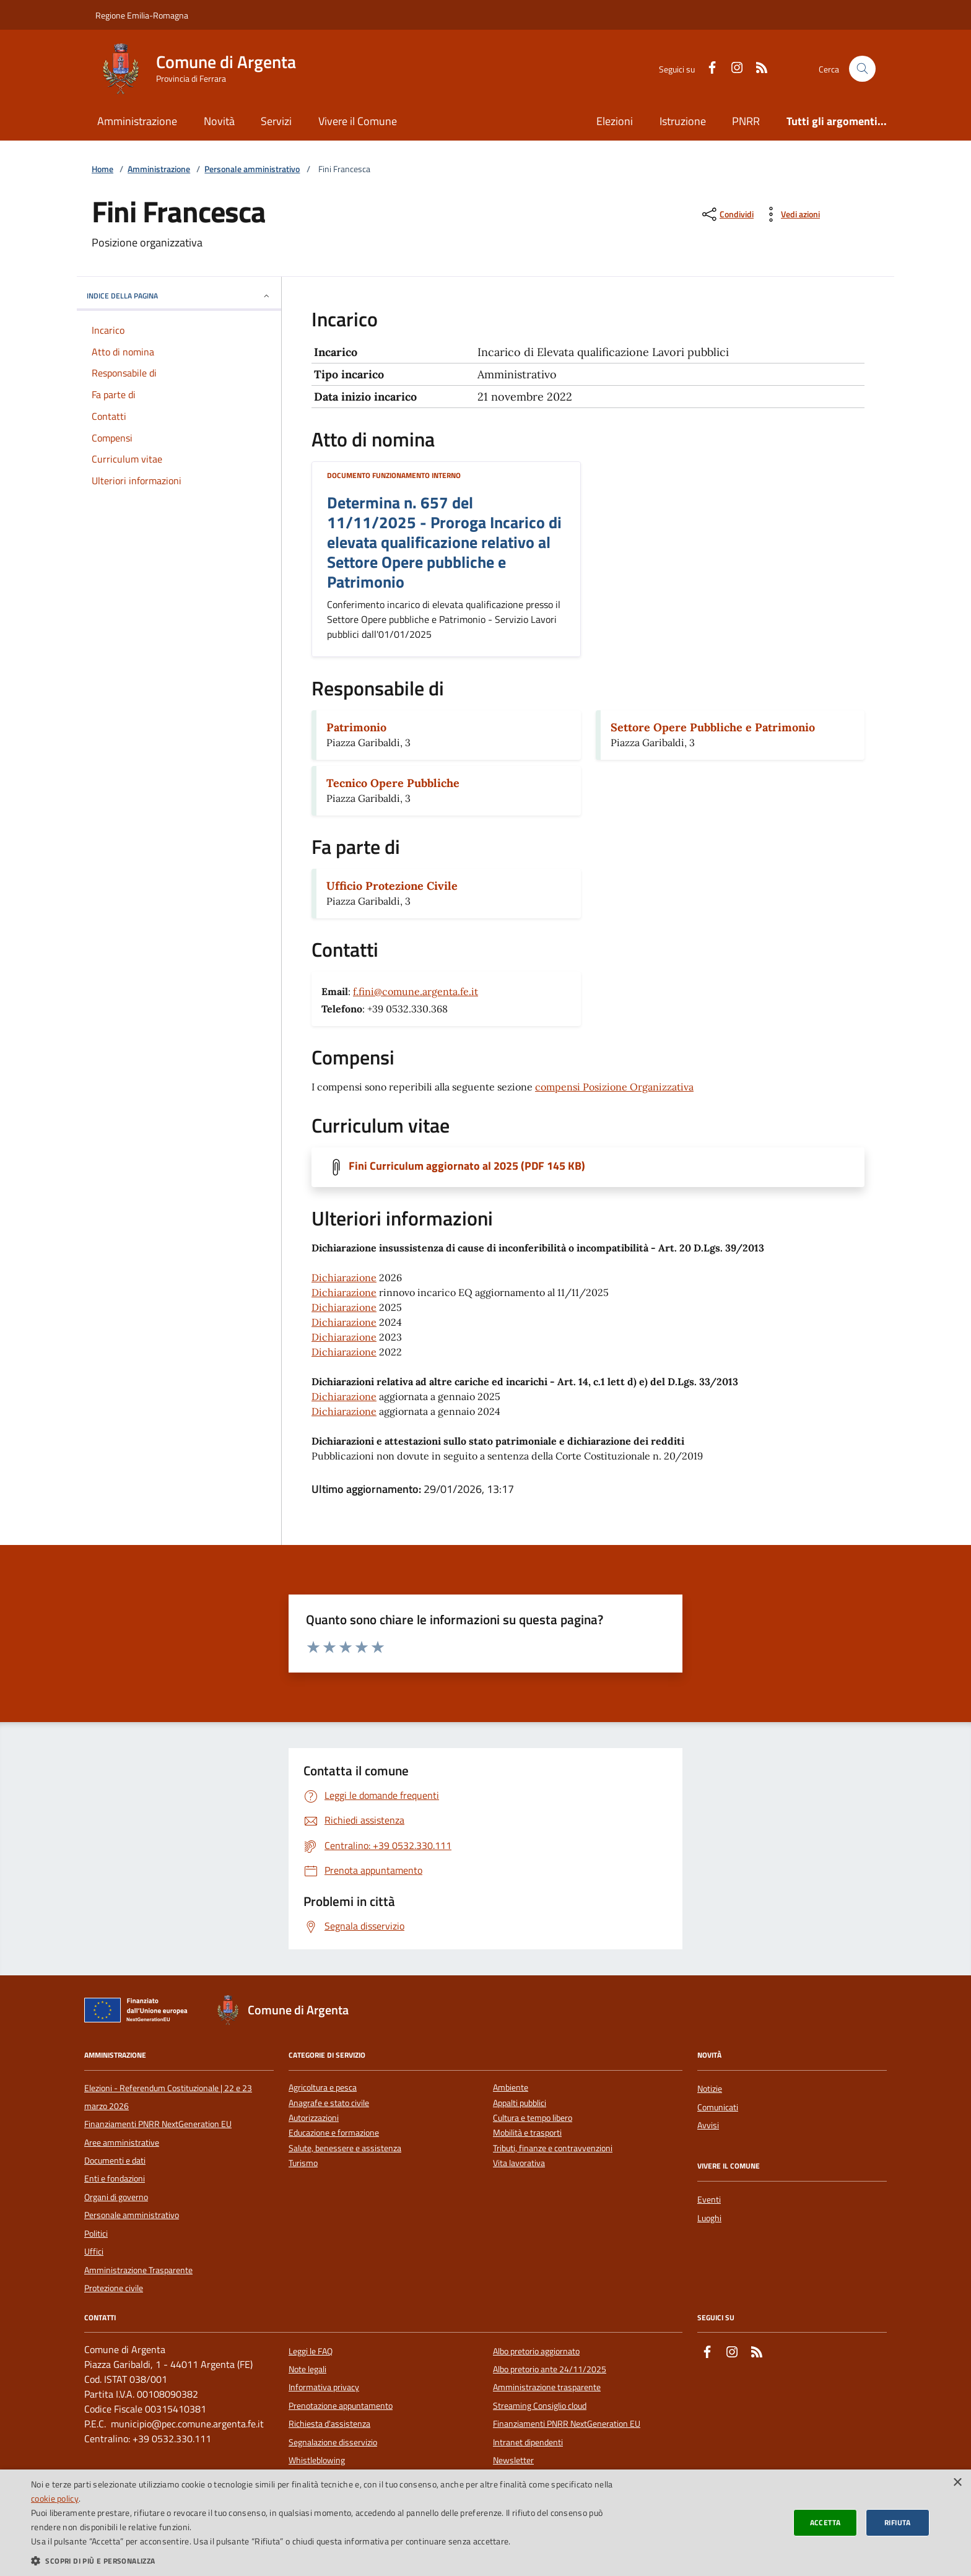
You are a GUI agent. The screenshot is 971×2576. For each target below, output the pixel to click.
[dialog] (485, 2522)
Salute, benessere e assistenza (345, 2148)
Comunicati (717, 2107)
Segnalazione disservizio (333, 2442)
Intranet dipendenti (528, 2442)
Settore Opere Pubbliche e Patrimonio (713, 727)
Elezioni (614, 121)
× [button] (957, 2482)
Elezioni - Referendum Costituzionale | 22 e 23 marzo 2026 (168, 2096)
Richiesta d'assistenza (329, 2423)
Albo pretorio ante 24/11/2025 (549, 2369)
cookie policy (55, 2498)
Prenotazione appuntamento (341, 2406)
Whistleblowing (317, 2460)
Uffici (93, 2251)
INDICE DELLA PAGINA (179, 296)
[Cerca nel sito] (862, 69)
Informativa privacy (324, 2387)
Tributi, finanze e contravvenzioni (552, 2148)
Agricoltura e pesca (323, 2087)
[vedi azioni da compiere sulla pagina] (790, 214)
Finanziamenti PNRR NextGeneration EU (158, 2124)
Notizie (709, 2088)
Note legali (307, 2369)
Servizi (276, 121)
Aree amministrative (121, 2142)
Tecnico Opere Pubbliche (392, 783)
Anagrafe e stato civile (329, 2103)
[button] (324, 2560)
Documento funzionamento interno (394, 475)
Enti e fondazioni (114, 2178)
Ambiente (510, 2087)
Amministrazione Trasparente (138, 2270)
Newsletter (513, 2460)
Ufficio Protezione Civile (392, 886)
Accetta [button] (825, 2522)
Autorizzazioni (314, 2118)
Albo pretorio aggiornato (536, 2351)
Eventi (709, 2199)
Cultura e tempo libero (532, 2118)
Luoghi (709, 2218)
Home (102, 169)
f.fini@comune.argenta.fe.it (415, 991)
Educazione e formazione (334, 2132)
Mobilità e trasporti (527, 2132)
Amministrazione (137, 121)
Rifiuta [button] (897, 2522)
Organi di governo (116, 2197)
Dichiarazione (344, 1277)
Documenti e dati (115, 2160)
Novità (219, 121)
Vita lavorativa (519, 2163)
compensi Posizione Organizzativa (614, 1087)
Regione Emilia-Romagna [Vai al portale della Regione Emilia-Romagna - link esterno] (141, 15)
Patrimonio (356, 727)
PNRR (746, 121)
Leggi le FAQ (311, 2351)
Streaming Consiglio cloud (539, 2406)
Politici (96, 2233)
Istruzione (683, 121)
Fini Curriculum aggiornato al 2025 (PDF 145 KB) (467, 1166)
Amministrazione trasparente (547, 2387)
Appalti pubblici (519, 2103)
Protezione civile (113, 2288)
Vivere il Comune (357, 121)
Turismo (303, 2163)
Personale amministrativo (252, 169)
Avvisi (708, 2125)
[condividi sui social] (726, 214)
